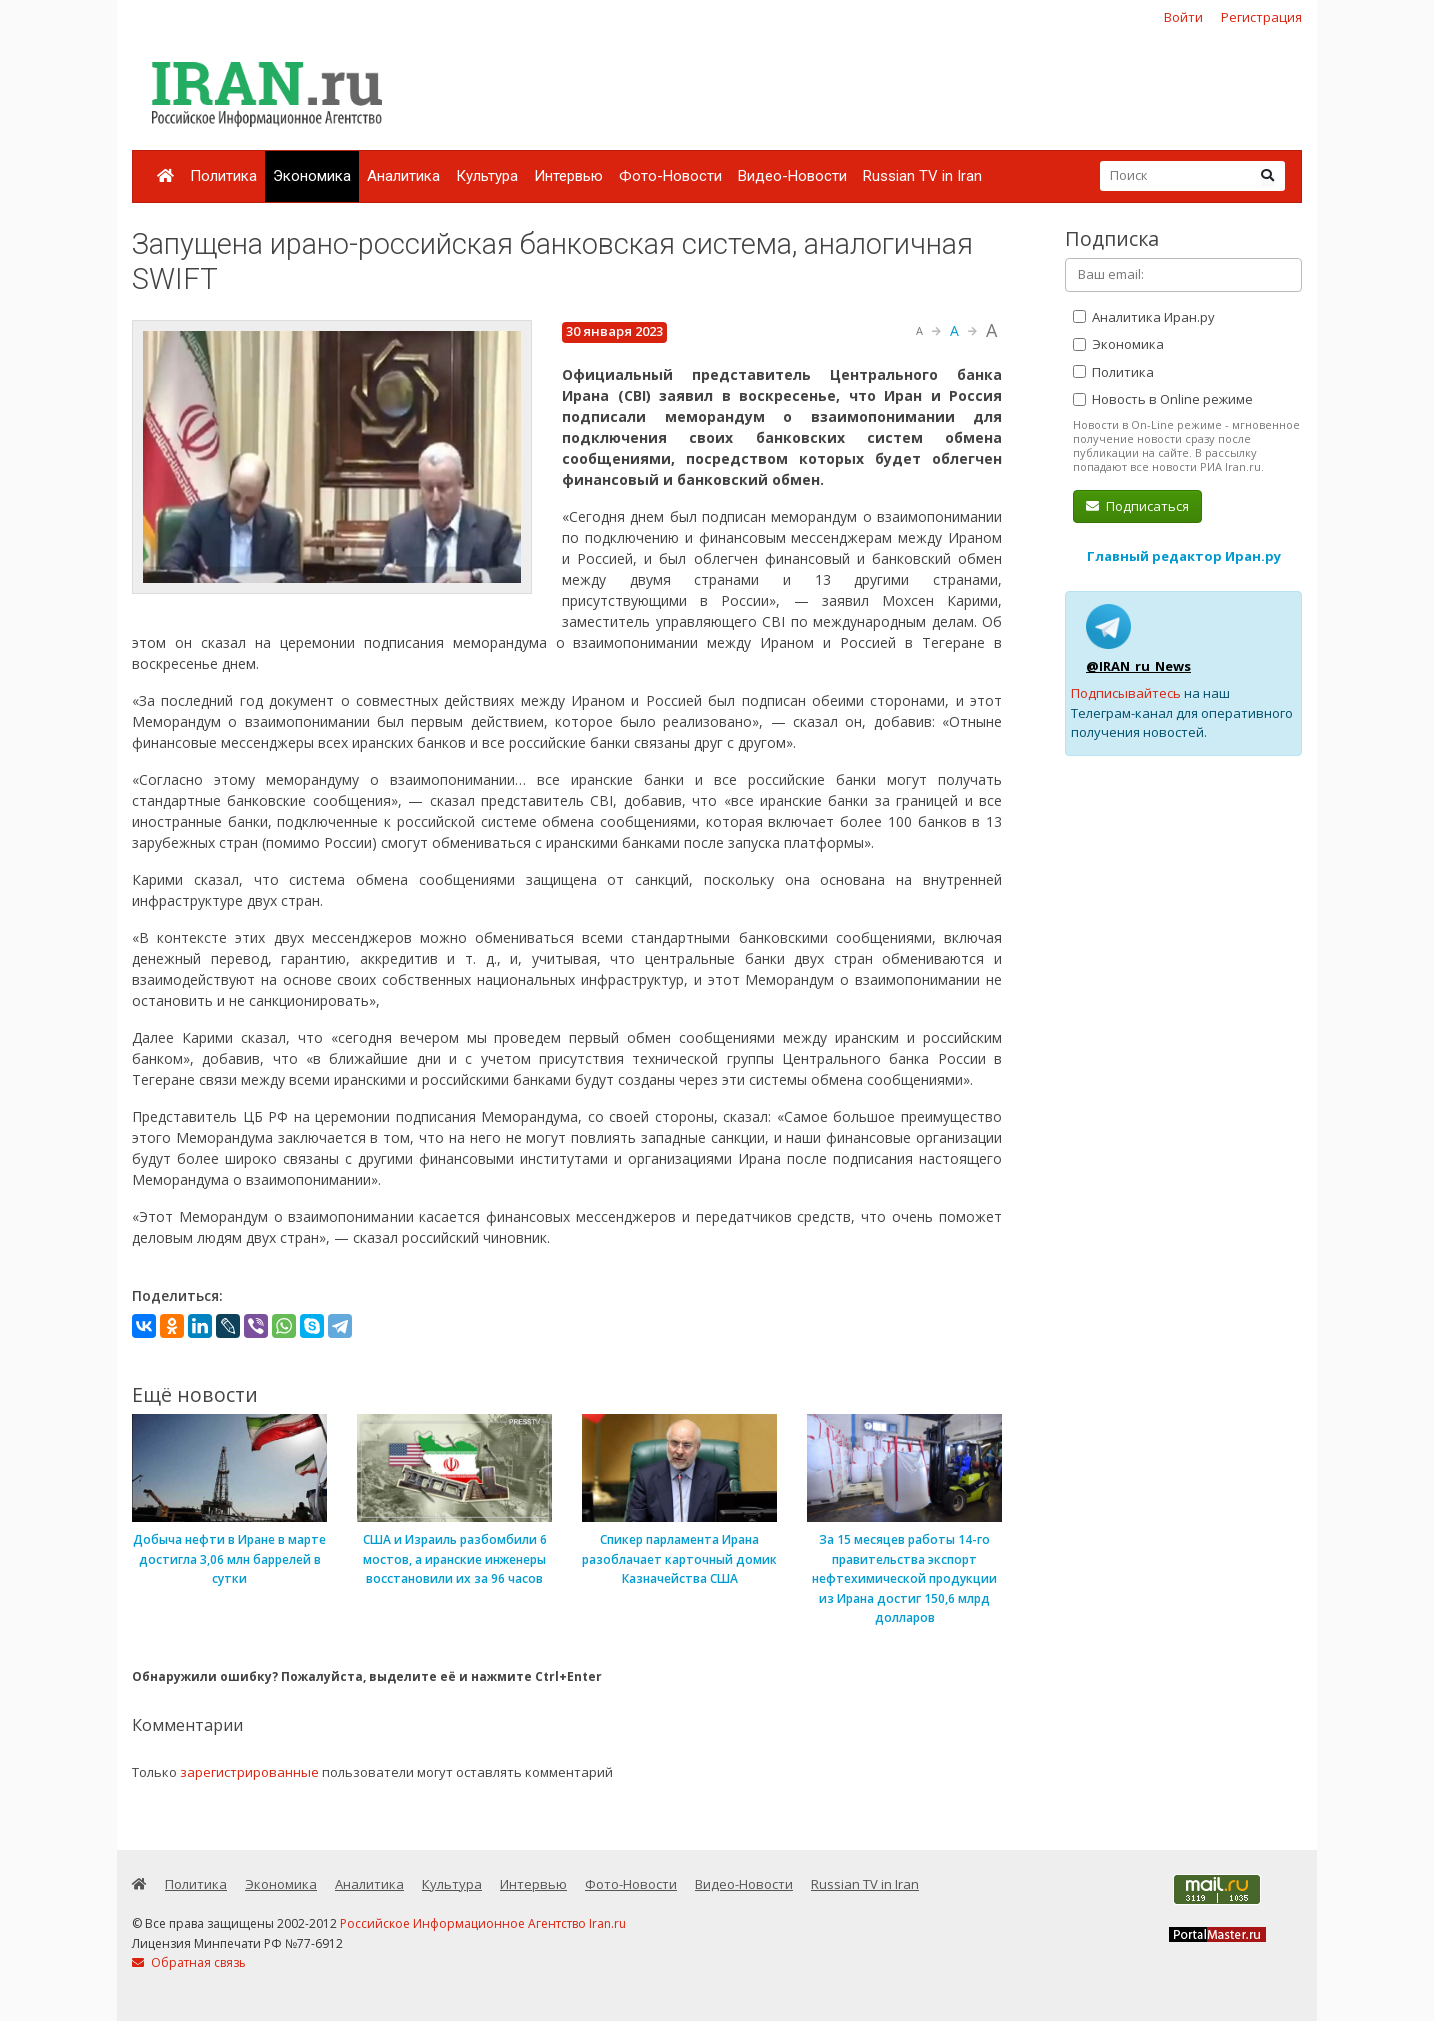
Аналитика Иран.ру (1144, 317)
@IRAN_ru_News (1138, 666)
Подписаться (1137, 506)
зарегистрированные (249, 1772)
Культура (487, 176)
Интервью (568, 176)
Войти (1183, 17)
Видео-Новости (792, 176)
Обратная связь (189, 1962)
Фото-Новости (670, 176)
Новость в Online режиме (1163, 399)
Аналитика (403, 176)
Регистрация (1261, 17)
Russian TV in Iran (922, 176)
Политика (223, 176)
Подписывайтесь (1126, 693)
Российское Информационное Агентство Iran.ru (483, 1923)
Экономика (312, 176)
